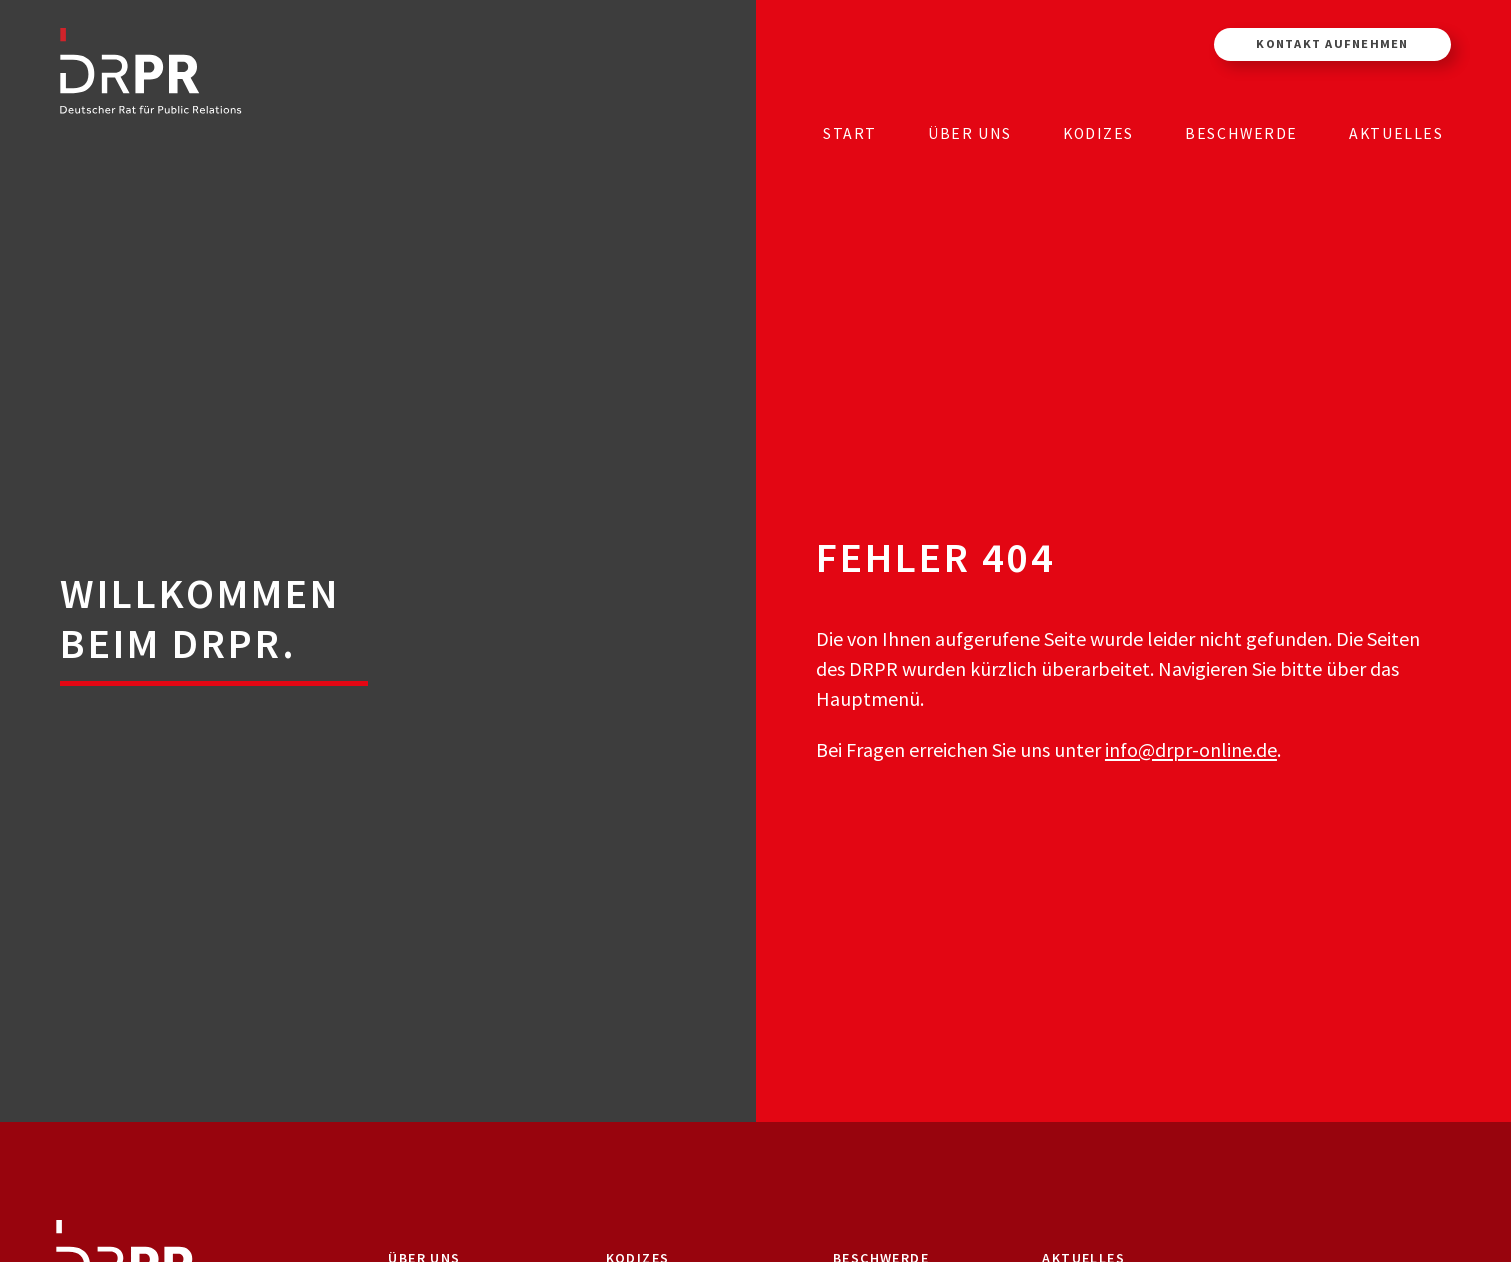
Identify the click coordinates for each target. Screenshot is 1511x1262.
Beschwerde (1241, 133)
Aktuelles (1396, 133)
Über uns (970, 133)
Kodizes (1098, 133)
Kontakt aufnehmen (1332, 43)
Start (850, 133)
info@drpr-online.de (1191, 749)
